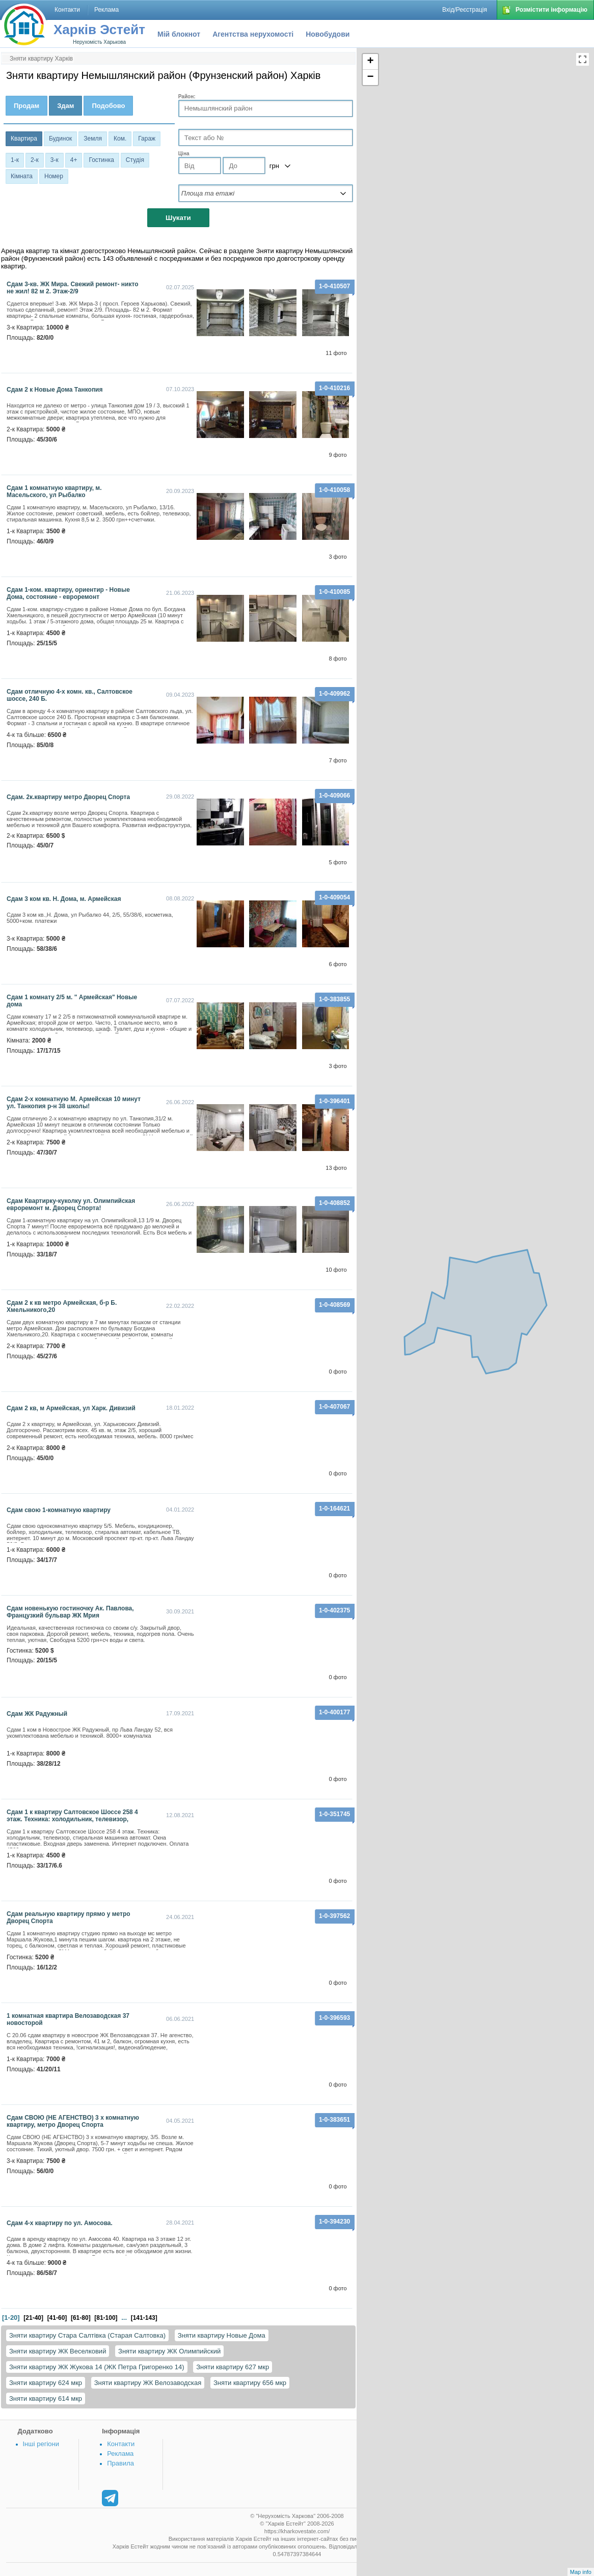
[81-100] (105, 2317)
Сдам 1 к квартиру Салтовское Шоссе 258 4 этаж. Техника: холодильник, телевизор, (72, 1815)
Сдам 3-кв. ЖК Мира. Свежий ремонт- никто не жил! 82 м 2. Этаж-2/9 (72, 288)
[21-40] (33, 2317)
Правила (120, 2463)
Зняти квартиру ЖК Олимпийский (169, 2351)
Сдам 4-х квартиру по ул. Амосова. (60, 2223)
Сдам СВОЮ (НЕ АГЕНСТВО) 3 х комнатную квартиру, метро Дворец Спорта (73, 2121)
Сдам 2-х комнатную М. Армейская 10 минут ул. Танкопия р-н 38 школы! (74, 1102)
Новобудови (327, 34)
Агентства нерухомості (252, 34)
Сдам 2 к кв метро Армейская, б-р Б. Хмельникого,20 (62, 1306)
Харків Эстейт (99, 29)
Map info (580, 2572)
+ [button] (370, 61)
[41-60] (57, 2317)
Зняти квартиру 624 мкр (45, 2383)
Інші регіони (41, 2444)
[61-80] (81, 2317)
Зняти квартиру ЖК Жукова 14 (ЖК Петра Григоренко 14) (96, 2367)
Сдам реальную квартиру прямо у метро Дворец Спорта (68, 1917)
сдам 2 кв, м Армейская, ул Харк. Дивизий (71, 1408)
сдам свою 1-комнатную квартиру (59, 1510)
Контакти (120, 2444)
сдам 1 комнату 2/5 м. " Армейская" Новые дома (72, 1001)
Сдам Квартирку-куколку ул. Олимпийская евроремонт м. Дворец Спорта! (71, 1204)
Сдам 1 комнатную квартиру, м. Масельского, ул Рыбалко (54, 491)
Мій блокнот (178, 34)
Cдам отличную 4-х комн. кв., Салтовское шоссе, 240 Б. (69, 695)
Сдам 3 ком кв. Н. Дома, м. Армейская (64, 898)
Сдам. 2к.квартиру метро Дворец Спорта (68, 797)
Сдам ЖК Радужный (37, 1713)
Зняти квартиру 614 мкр (45, 2398)
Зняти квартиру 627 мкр (232, 2367)
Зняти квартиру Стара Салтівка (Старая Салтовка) (87, 2335)
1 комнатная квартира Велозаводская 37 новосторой (68, 2019)
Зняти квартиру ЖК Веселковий (57, 2351)
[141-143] (144, 2317)
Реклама (120, 2453)
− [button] (370, 77)
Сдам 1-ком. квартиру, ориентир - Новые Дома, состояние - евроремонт (68, 593)
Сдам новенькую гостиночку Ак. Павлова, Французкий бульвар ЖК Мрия (70, 1612)
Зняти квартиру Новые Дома (221, 2335)
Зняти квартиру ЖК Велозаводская (148, 2383)
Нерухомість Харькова (99, 42)
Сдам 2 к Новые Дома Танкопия (55, 389)
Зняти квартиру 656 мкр (249, 2383)
